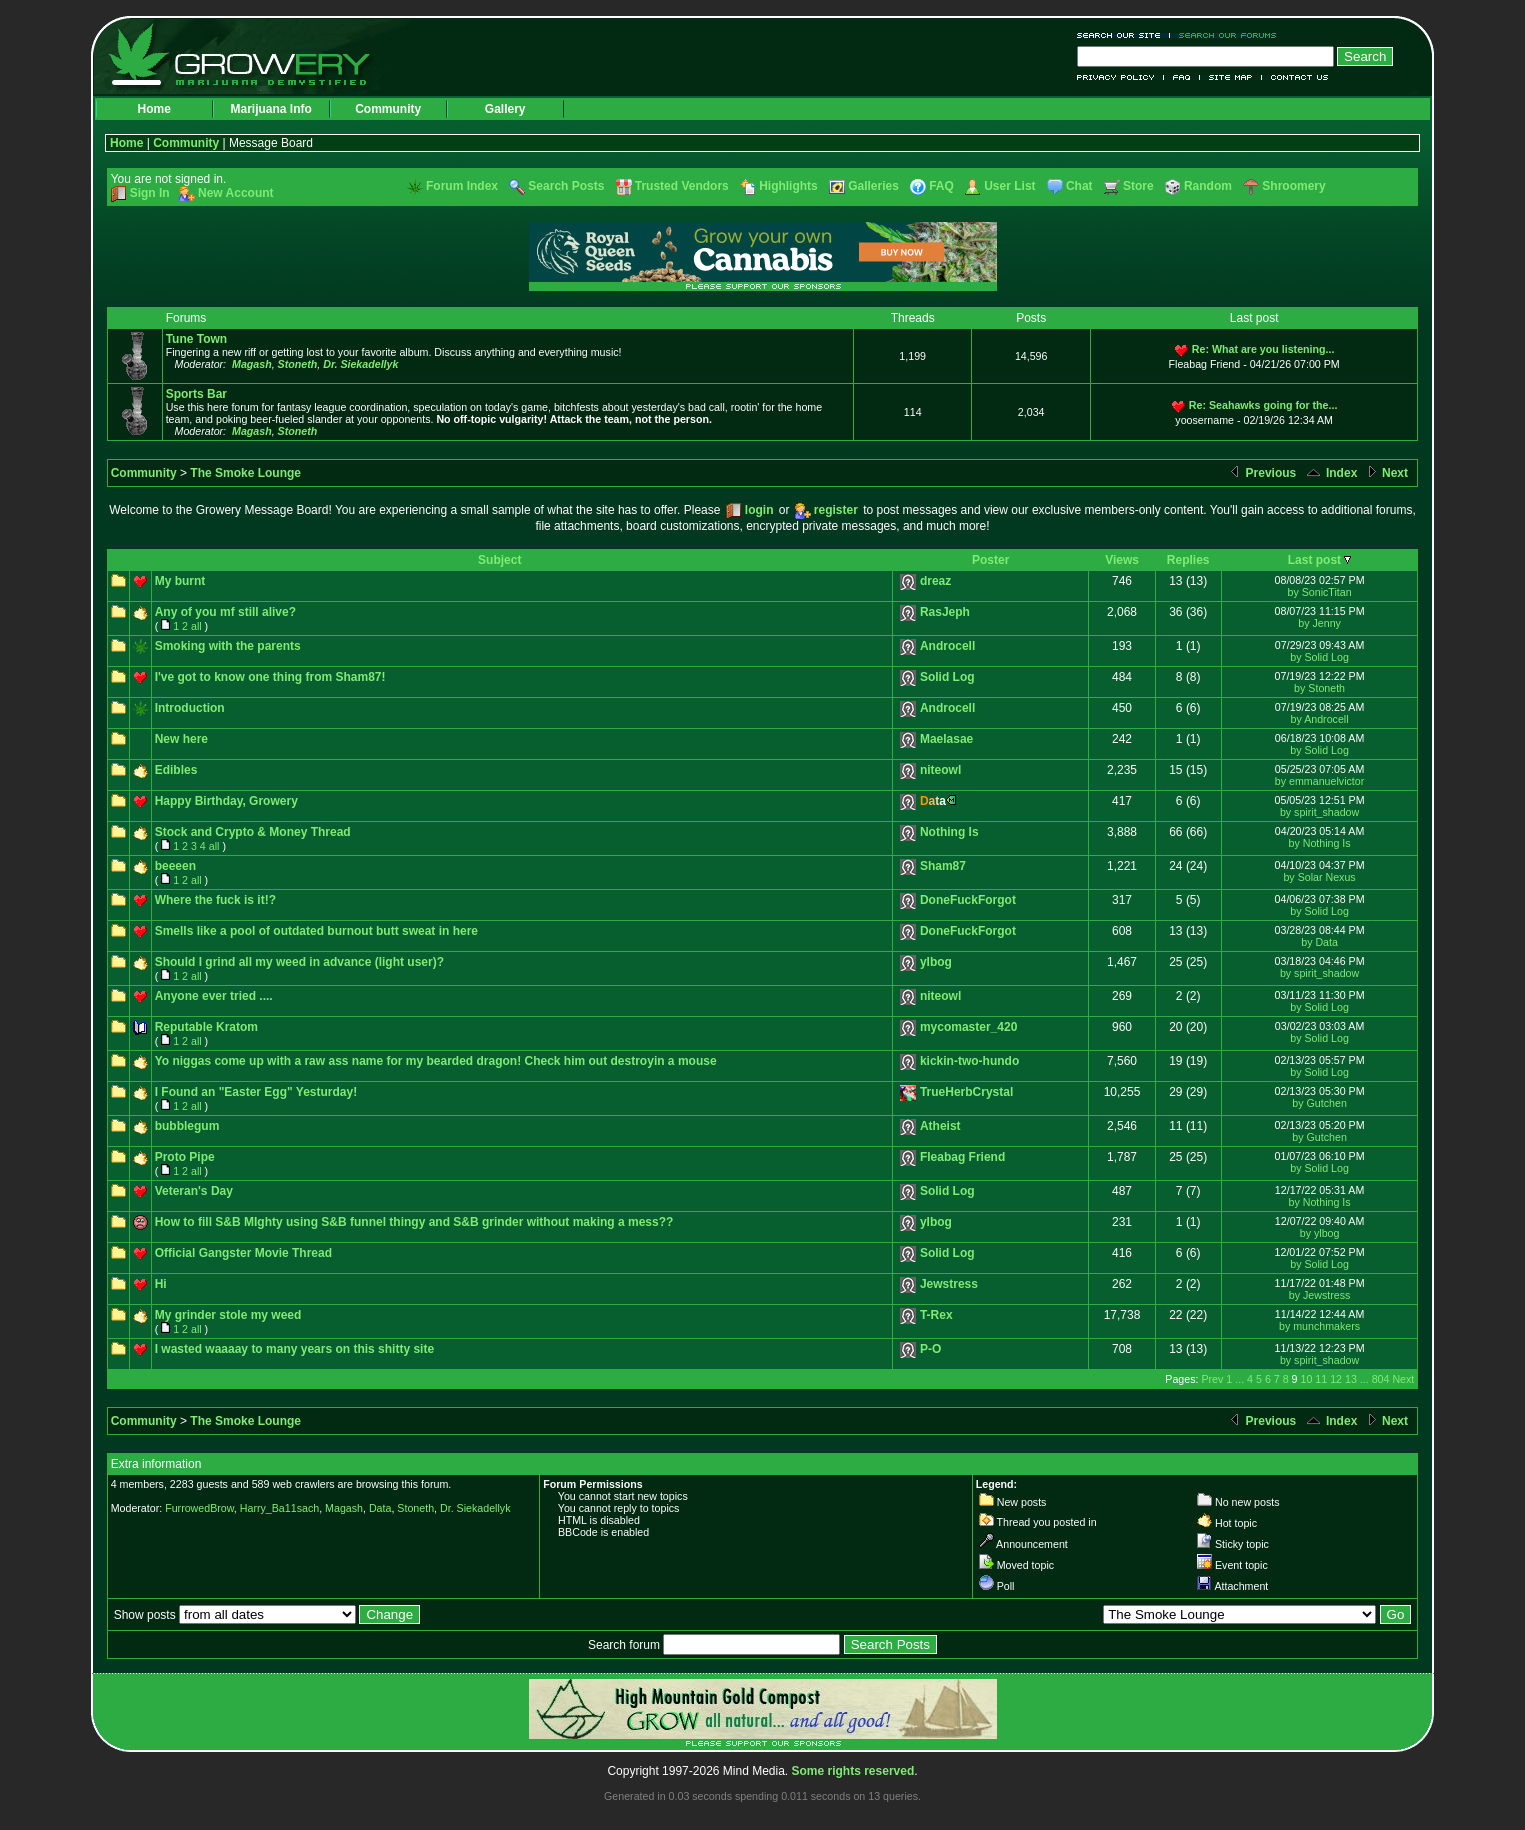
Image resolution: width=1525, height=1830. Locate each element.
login (759, 510)
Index (1331, 473)
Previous (1262, 473)
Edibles (176, 770)
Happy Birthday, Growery (226, 801)
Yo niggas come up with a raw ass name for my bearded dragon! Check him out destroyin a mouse (436, 1061)
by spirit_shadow (1319, 812)
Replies (1188, 560)
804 (1381, 1379)
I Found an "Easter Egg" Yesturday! (256, 1092)
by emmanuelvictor (1319, 781)
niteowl (940, 770)
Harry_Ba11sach (279, 1508)
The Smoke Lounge (245, 473)
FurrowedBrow (199, 1508)
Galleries (873, 186)
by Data (1319, 942)
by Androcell (1320, 719)
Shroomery (1293, 186)
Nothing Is (949, 832)
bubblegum (187, 1126)
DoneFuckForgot (968, 900)
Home (153, 109)
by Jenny (1319, 623)
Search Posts (566, 186)
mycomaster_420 (968, 1027)
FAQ (1182, 77)
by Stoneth (1319, 688)
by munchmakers (1319, 1326)
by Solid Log (1319, 657)
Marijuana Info (270, 109)
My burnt (180, 581)
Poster (990, 560)
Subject (499, 560)
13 (1351, 1379)
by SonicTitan (1319, 592)
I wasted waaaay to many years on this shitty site (294, 1349)
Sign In (150, 193)
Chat (1079, 186)
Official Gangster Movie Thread (243, 1253)
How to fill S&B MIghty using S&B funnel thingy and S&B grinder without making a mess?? (414, 1222)
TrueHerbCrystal (966, 1092)
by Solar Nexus (1319, 877)
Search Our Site (1123, 35)
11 (1321, 1379)
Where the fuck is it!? (215, 900)
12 (1336, 1379)
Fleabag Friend (962, 1157)
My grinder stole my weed (228, 1315)
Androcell (947, 646)
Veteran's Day (194, 1191)
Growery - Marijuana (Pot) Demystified (251, 55)
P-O (930, 1349)
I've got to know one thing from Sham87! (270, 677)
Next (1386, 473)
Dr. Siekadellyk (360, 364)
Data (380, 1508)
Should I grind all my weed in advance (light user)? (299, 962)
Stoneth (298, 364)
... (1239, 1379)
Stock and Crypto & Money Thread (253, 832)
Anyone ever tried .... (214, 996)
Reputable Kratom (206, 1027)
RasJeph (945, 612)
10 (1307, 1379)
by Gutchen (1319, 1103)
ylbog (936, 962)
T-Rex (936, 1315)
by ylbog (1320, 1233)
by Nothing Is (1319, 843)
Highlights (788, 186)
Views (1122, 560)
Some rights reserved (853, 1771)
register (836, 510)
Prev (1212, 1379)
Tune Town (197, 339)
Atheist (940, 1126)
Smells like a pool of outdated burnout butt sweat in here (316, 931)
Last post (1314, 560)
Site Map (1231, 77)
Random (1208, 186)
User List (1009, 186)
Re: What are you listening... (1263, 349)
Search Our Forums (1224, 35)
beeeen (175, 866)
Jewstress (949, 1284)
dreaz (935, 581)
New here (181, 739)
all (196, 626)
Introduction (190, 708)
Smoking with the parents (228, 646)
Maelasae (946, 739)
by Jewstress (1320, 1295)
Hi (161, 1284)
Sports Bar (196, 394)
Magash (252, 364)
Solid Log (947, 677)
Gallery (505, 109)
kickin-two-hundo (969, 1061)
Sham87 (943, 866)
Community (388, 109)
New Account (236, 193)
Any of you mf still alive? (225, 612)
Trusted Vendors (682, 186)
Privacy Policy (1120, 77)
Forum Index (462, 186)
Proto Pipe (185, 1157)
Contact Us (1295, 77)
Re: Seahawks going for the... (1263, 405)
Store (1138, 186)
